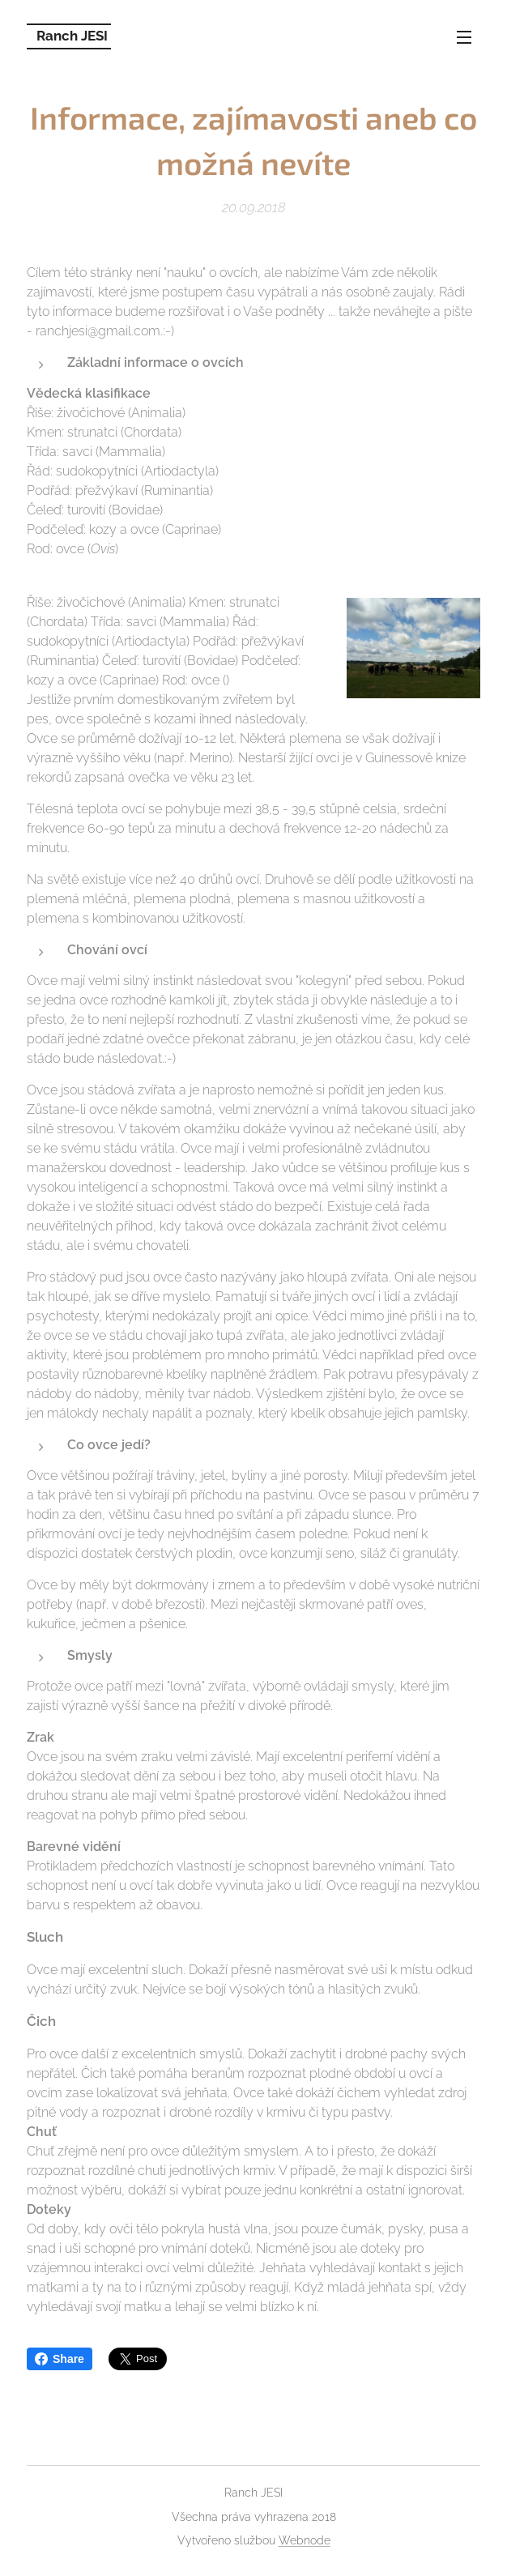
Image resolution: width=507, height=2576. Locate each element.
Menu (464, 37)
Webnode (304, 2540)
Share (59, 2358)
